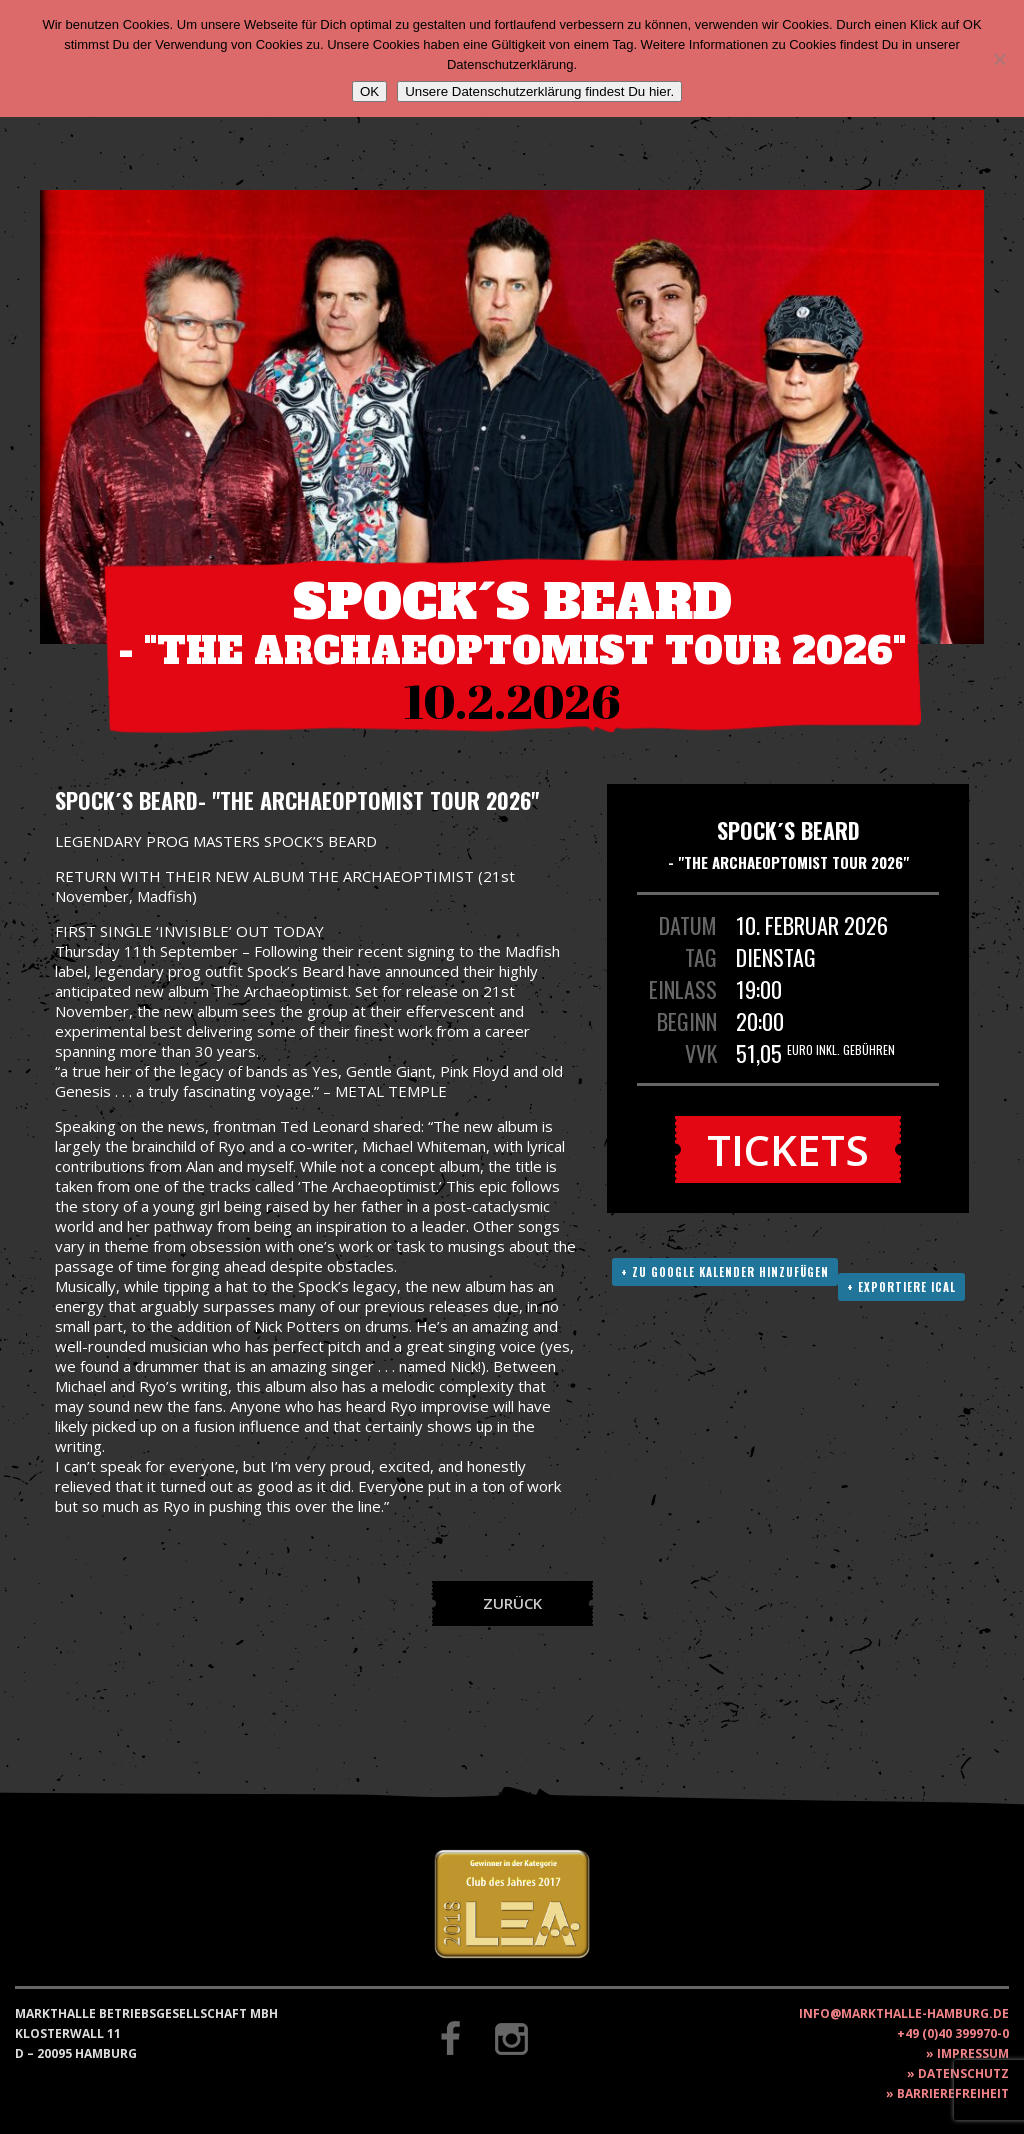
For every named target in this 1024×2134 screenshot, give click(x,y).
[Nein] (999, 59)
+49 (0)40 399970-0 (953, 2033)
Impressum (973, 2053)
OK (369, 91)
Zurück (512, 1603)
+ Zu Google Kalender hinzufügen (725, 1272)
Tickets (788, 1149)
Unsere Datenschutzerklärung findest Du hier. (539, 91)
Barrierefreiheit (953, 2093)
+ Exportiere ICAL (901, 1287)
